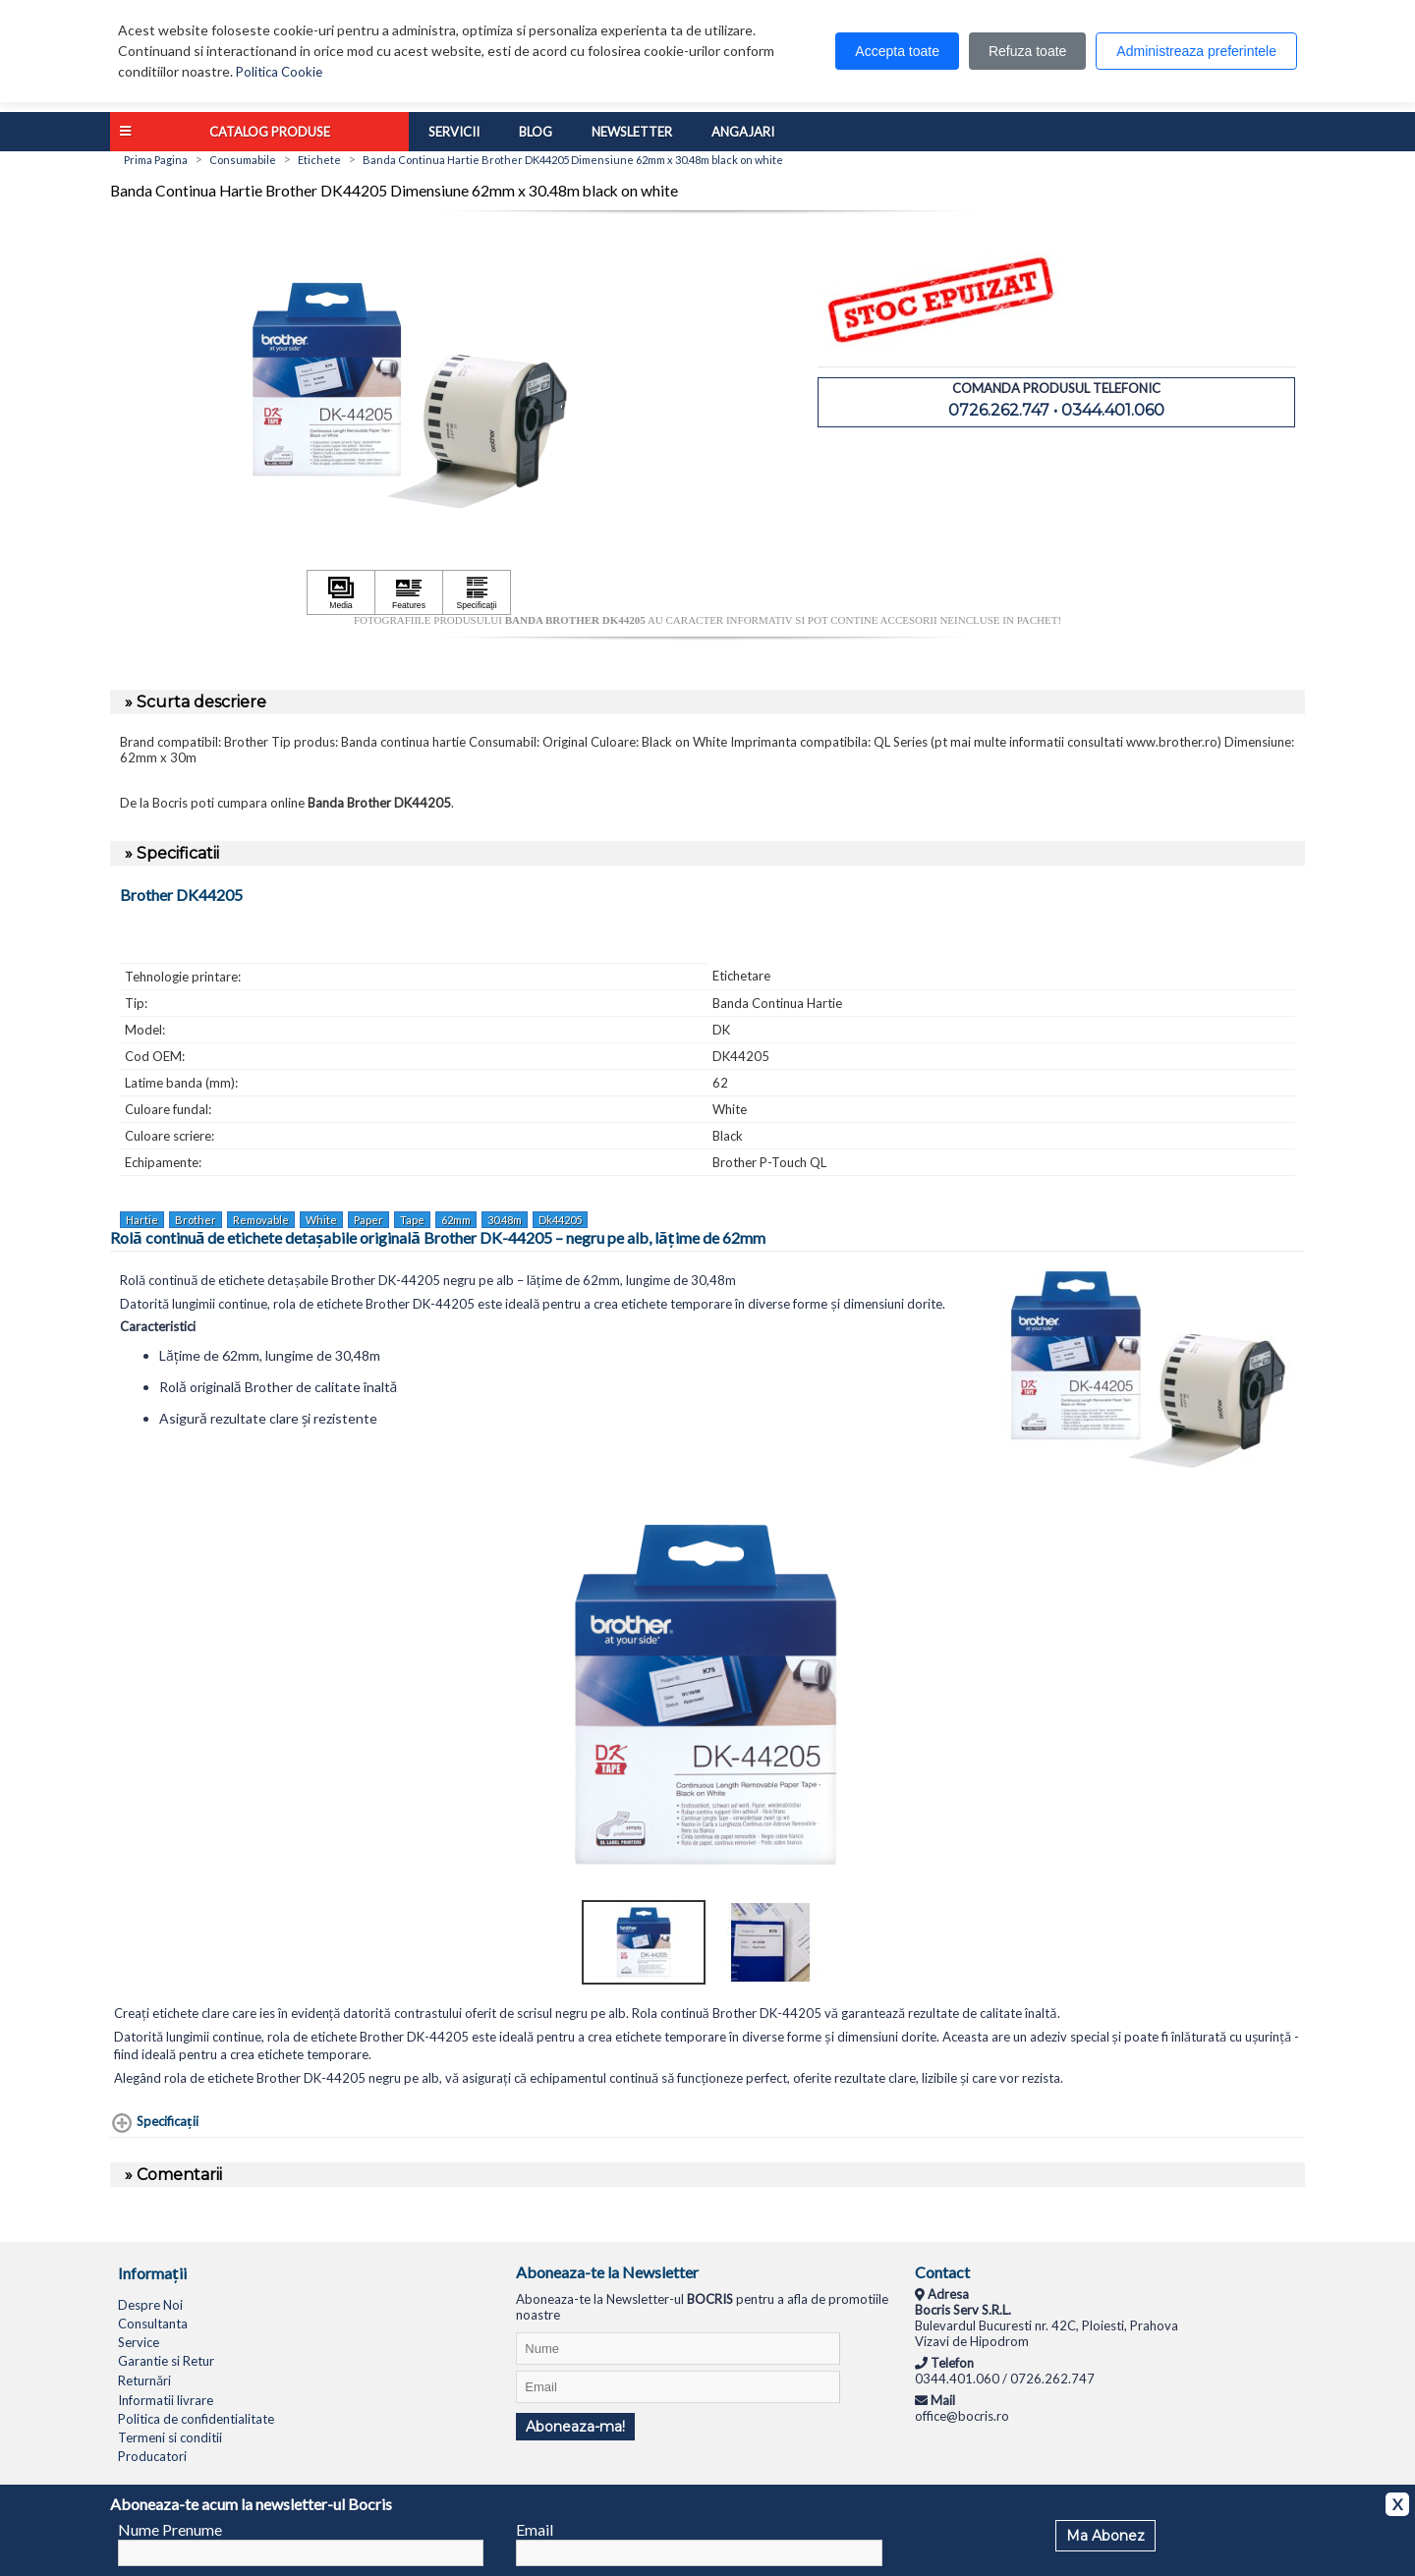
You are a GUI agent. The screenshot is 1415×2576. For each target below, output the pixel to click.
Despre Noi (150, 2305)
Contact (942, 2272)
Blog (535, 132)
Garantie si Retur (166, 2361)
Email (534, 2529)
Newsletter (632, 132)
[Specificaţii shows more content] (154, 2123)
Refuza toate (1027, 51)
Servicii (454, 132)
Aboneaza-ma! (575, 2427)
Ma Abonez (1105, 2536)
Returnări (144, 2380)
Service (138, 2342)
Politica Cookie (279, 72)
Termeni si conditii (170, 2437)
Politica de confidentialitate (196, 2419)
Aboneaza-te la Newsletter (607, 2272)
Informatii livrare (165, 2400)
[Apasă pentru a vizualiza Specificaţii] (476, 592)
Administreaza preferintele (1196, 51)
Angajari (742, 132)
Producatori (152, 2456)
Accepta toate (897, 51)
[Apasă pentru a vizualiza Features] (408, 592)
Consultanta (153, 2323)
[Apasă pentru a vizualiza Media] (341, 592)
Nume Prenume (170, 2529)
